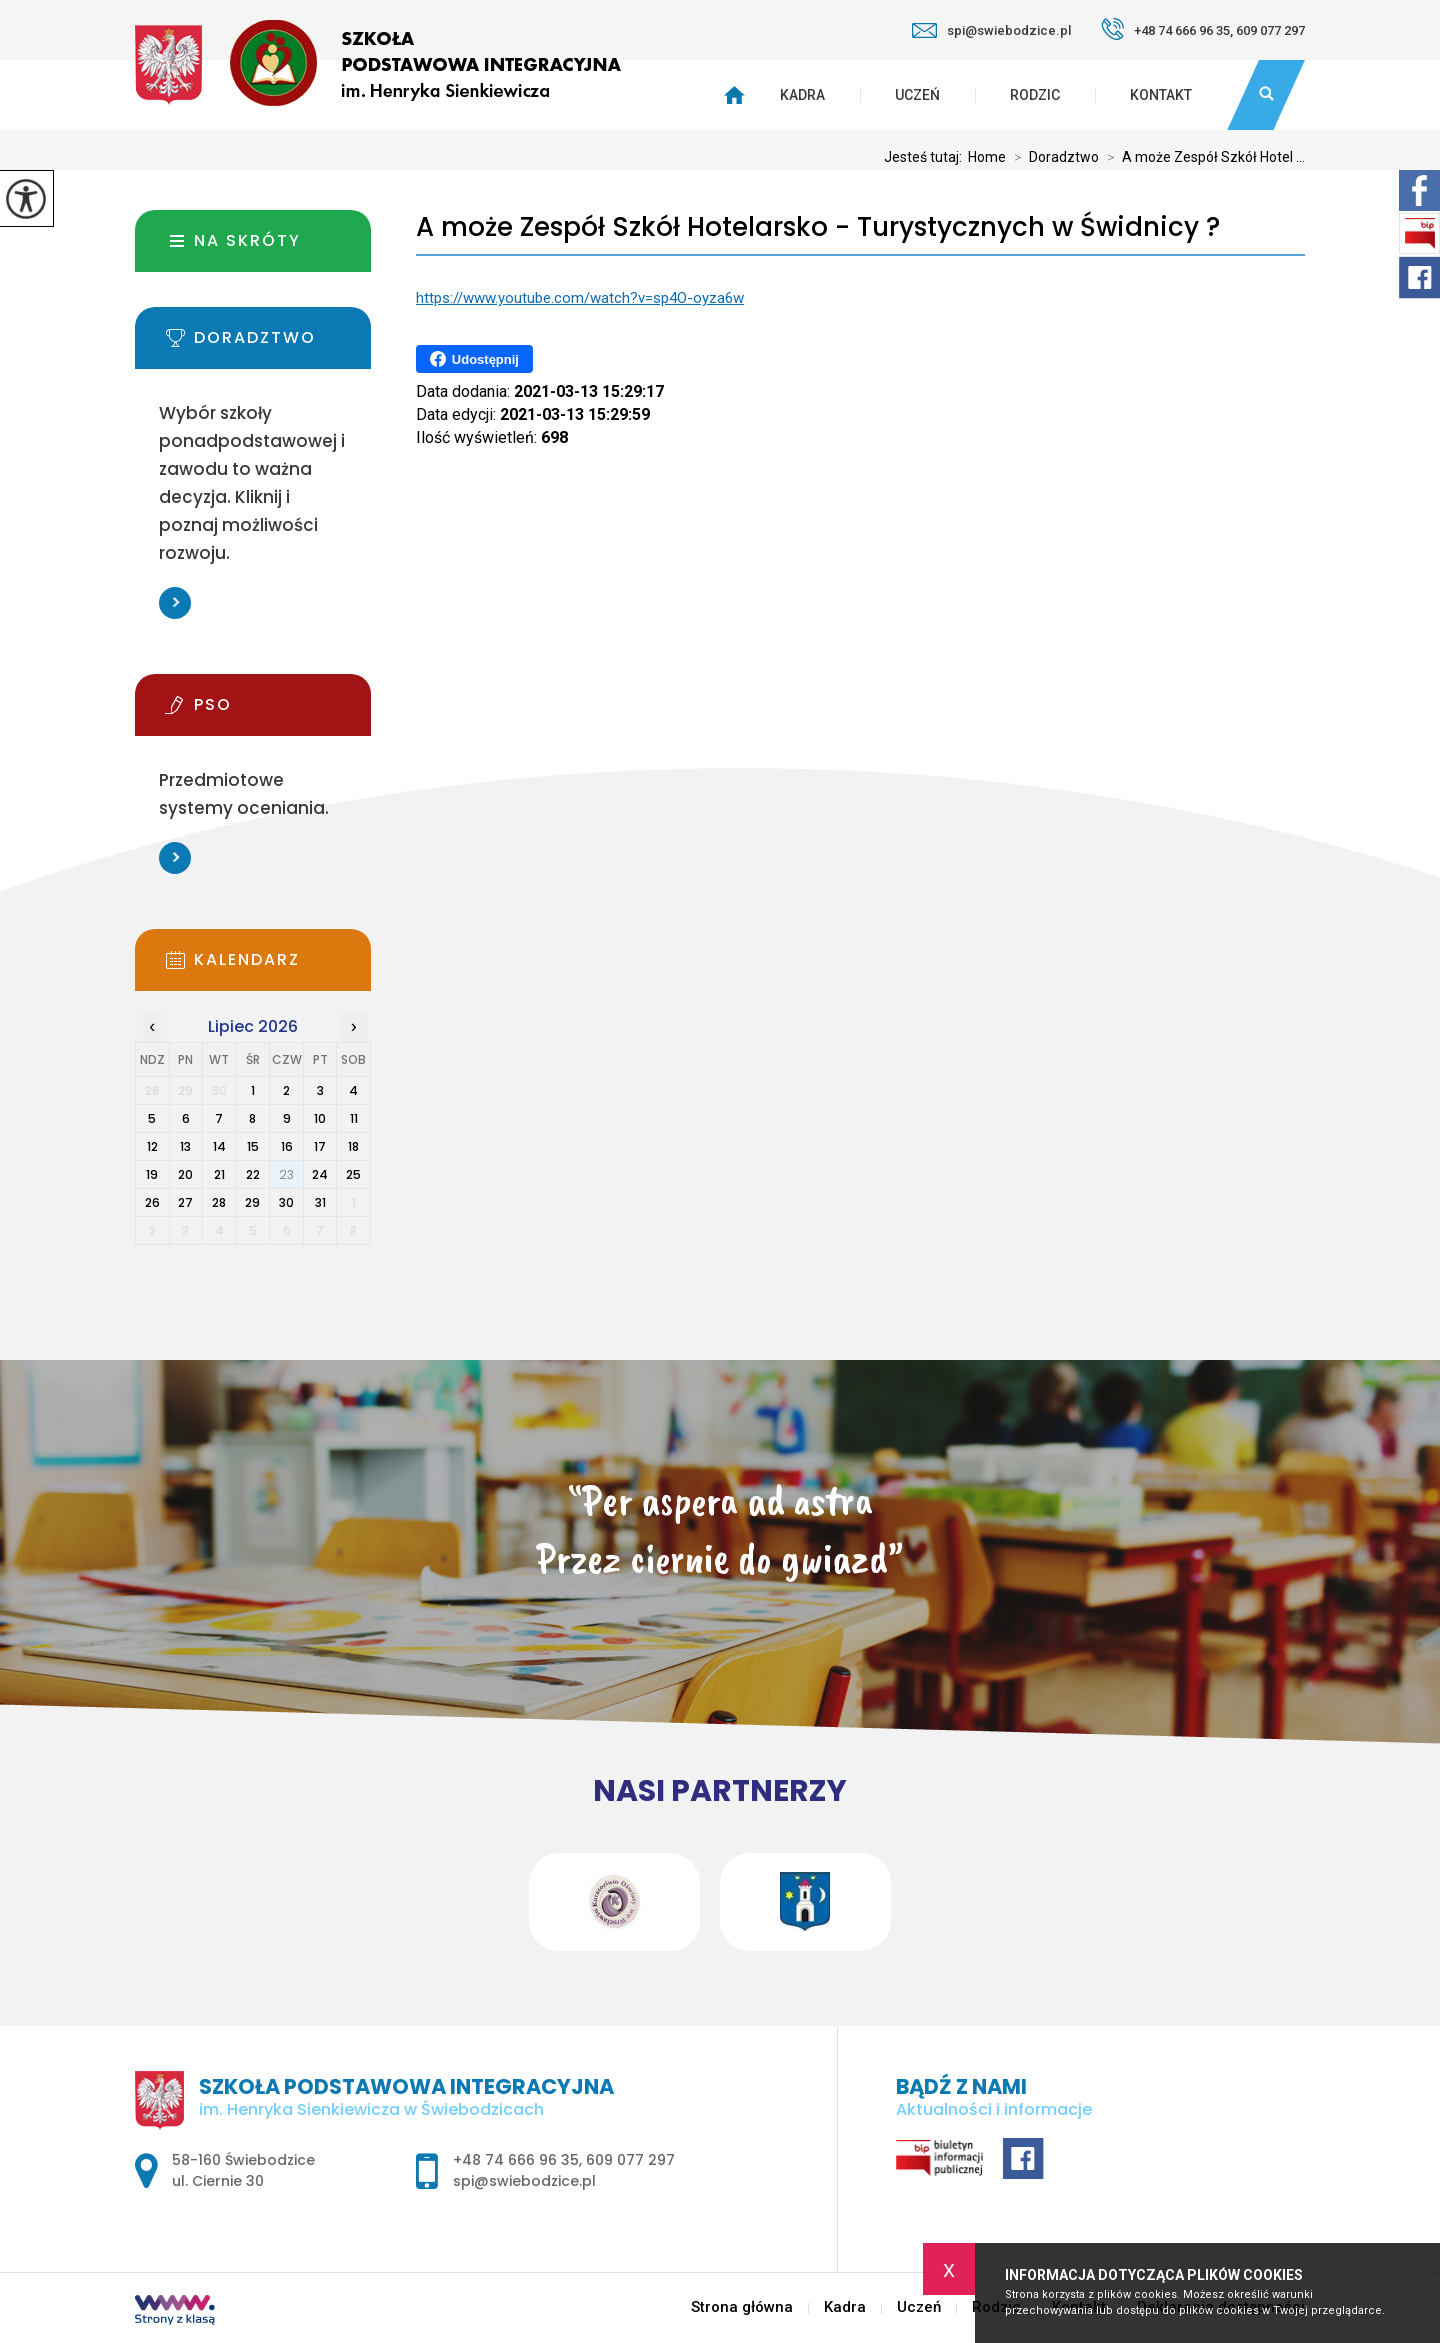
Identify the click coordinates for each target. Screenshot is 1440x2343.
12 (152, 1146)
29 (252, 1202)
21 (219, 1174)
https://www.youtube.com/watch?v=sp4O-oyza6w (580, 298)
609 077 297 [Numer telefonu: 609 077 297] (630, 2160)
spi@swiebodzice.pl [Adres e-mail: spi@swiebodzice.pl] (524, 2181)
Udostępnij (474, 359)
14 (219, 1146)
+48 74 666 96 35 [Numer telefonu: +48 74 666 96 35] (516, 2160)
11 (354, 1118)
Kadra (802, 95)
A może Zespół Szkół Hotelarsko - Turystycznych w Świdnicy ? (818, 227)
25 (353, 1174)
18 (353, 1146)
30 (286, 1202)
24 (320, 1174)
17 (320, 1146)
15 (253, 1146)
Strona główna (742, 2307)
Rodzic (1035, 95)
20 (185, 1174)
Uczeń (917, 95)
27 (185, 1202)
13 (185, 1146)
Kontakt (1161, 95)
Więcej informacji (175, 603)
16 (287, 1146)
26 (152, 1202)
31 (320, 1202)
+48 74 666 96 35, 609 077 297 (1203, 29)
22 (253, 1174)
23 (286, 1174)
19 (152, 1174)
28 (219, 1202)
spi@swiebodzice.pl (991, 30)
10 (320, 1118)
